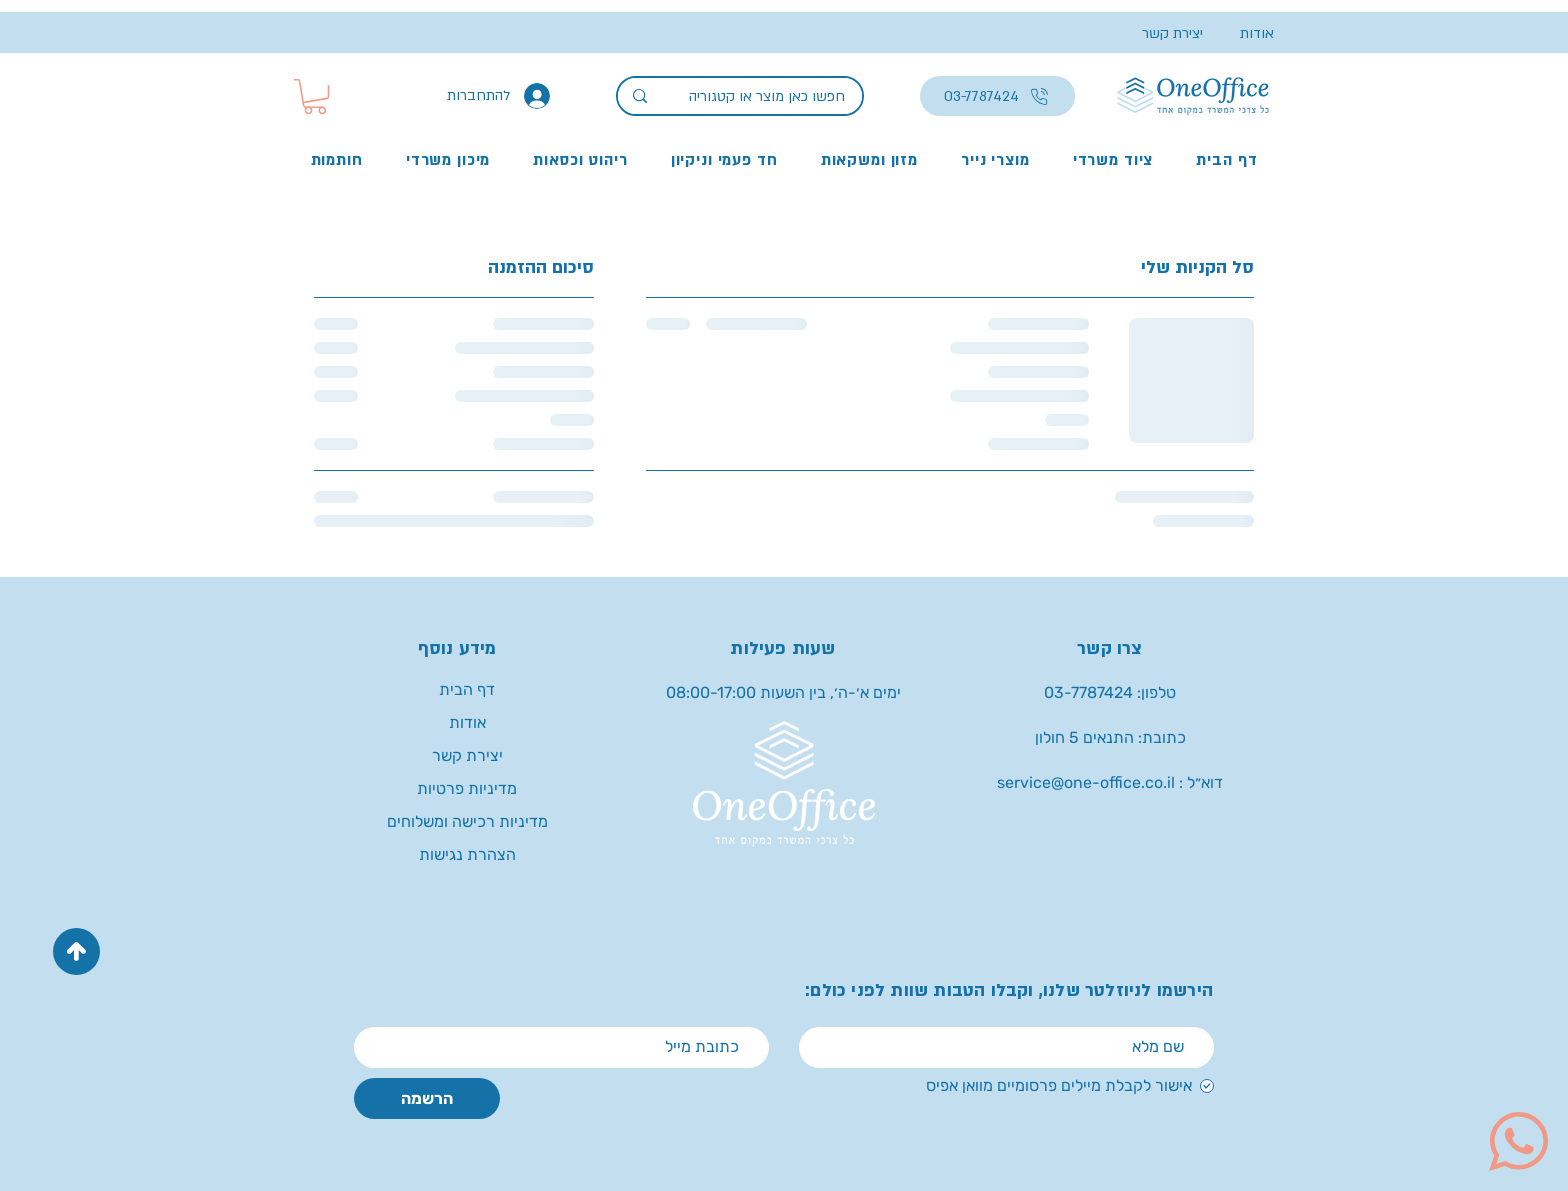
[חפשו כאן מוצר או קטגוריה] (769, 97)
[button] (315, 96)
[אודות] (1238, 33)
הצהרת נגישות (467, 854)
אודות (467, 722)
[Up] (76, 951)
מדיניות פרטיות (467, 788)
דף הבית (467, 689)
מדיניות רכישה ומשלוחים (467, 821)
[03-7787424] (997, 96)
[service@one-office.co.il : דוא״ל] (1110, 783)
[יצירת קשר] (1163, 33)
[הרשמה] (427, 1098)
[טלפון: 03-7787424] (1110, 693)
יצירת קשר (467, 755)
